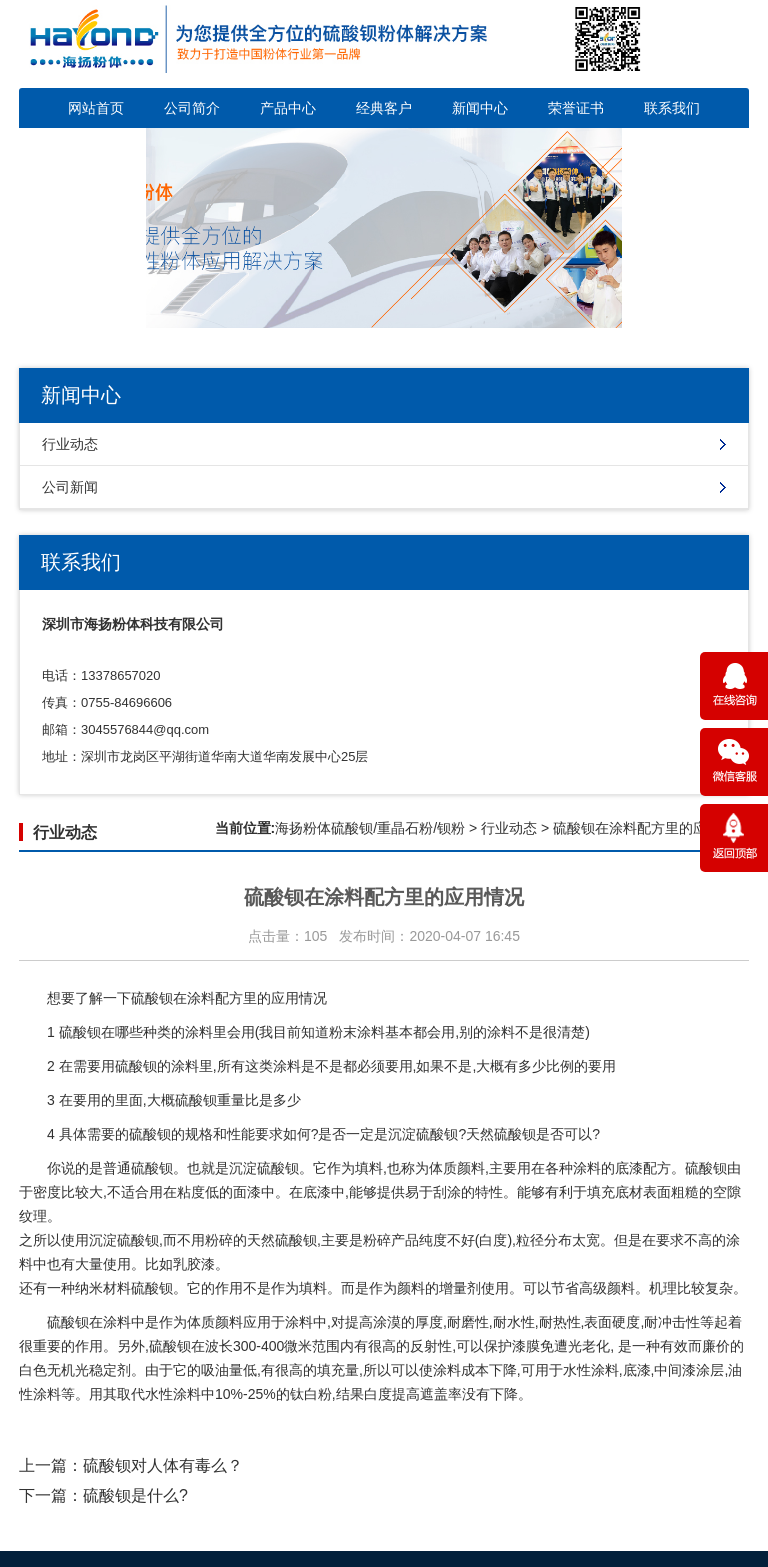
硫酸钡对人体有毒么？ (163, 1465)
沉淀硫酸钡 (423, 1134)
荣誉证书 (576, 108)
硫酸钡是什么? (135, 1495)
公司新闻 (70, 487)
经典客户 (384, 108)
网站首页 (96, 108)
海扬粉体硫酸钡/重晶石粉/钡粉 (370, 828)
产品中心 (288, 108)
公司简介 (192, 108)
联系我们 (672, 108)
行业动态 (70, 444)
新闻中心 (480, 108)
